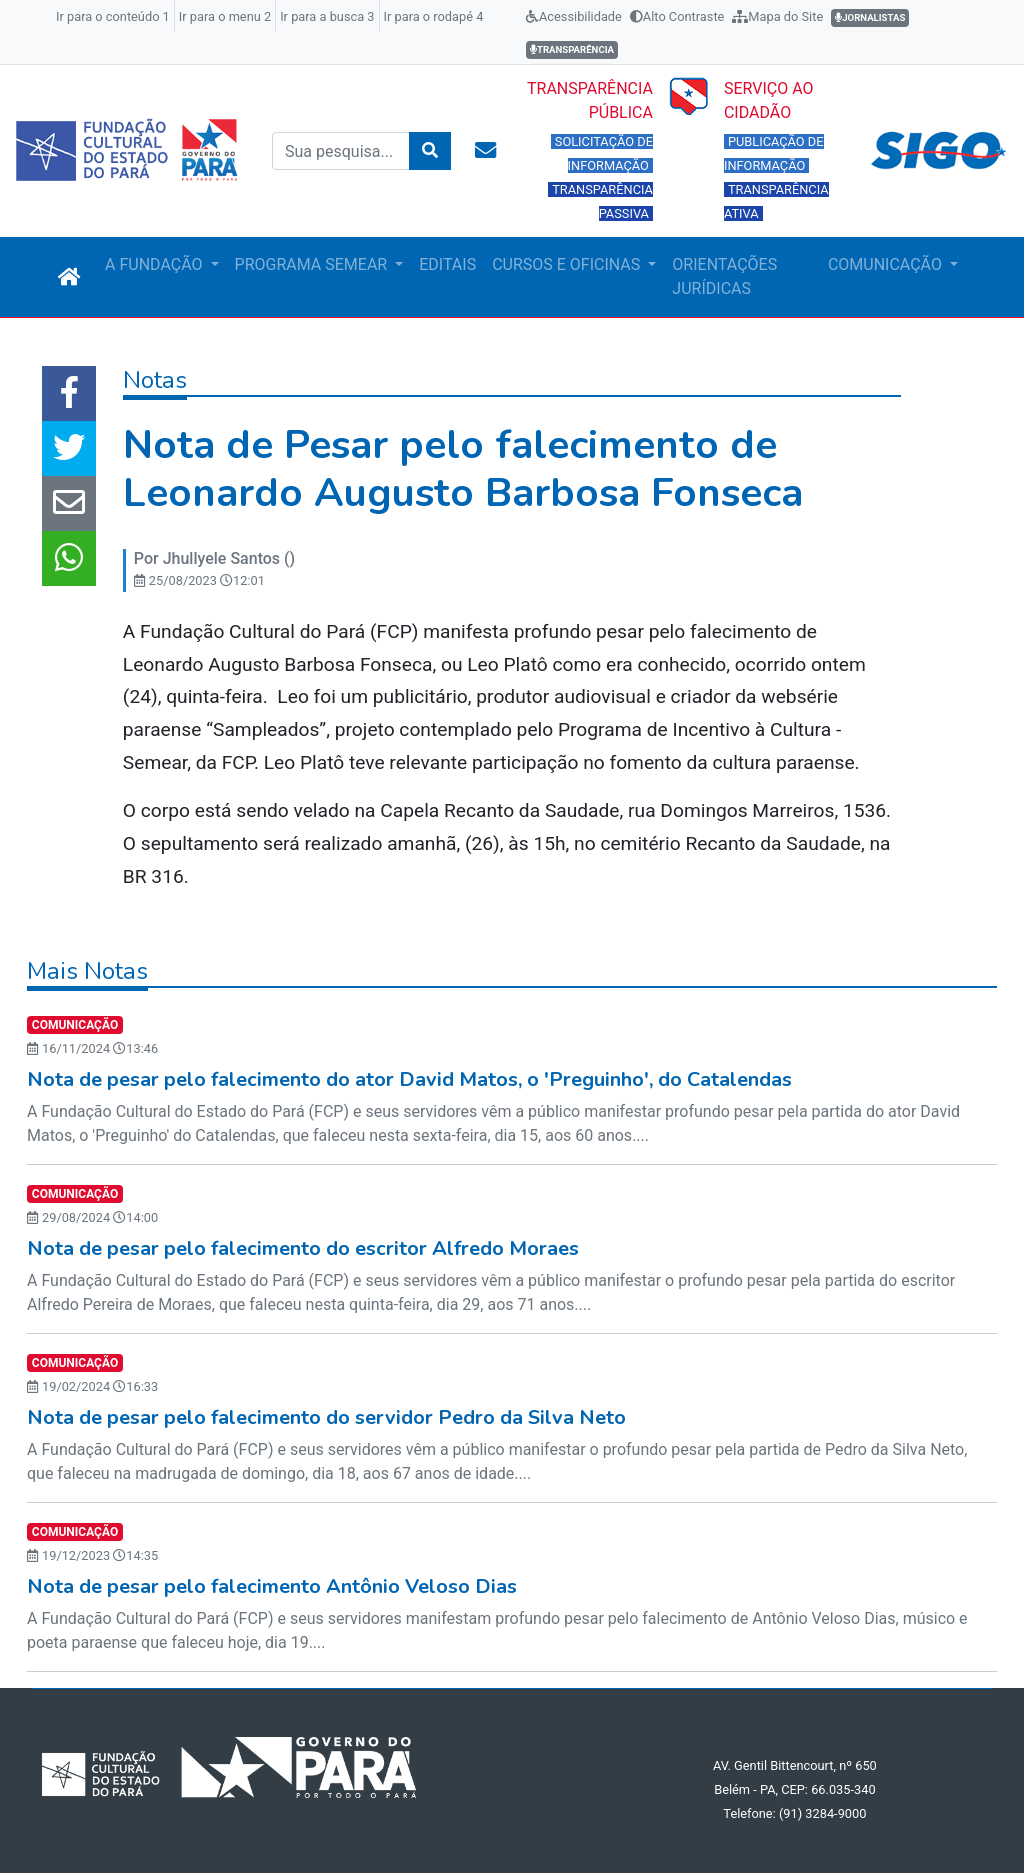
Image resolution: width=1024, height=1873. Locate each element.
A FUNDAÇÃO (155, 264)
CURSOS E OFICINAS (568, 264)
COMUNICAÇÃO (887, 264)
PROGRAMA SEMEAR (313, 264)
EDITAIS (447, 264)
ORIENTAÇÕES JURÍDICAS (724, 276)
